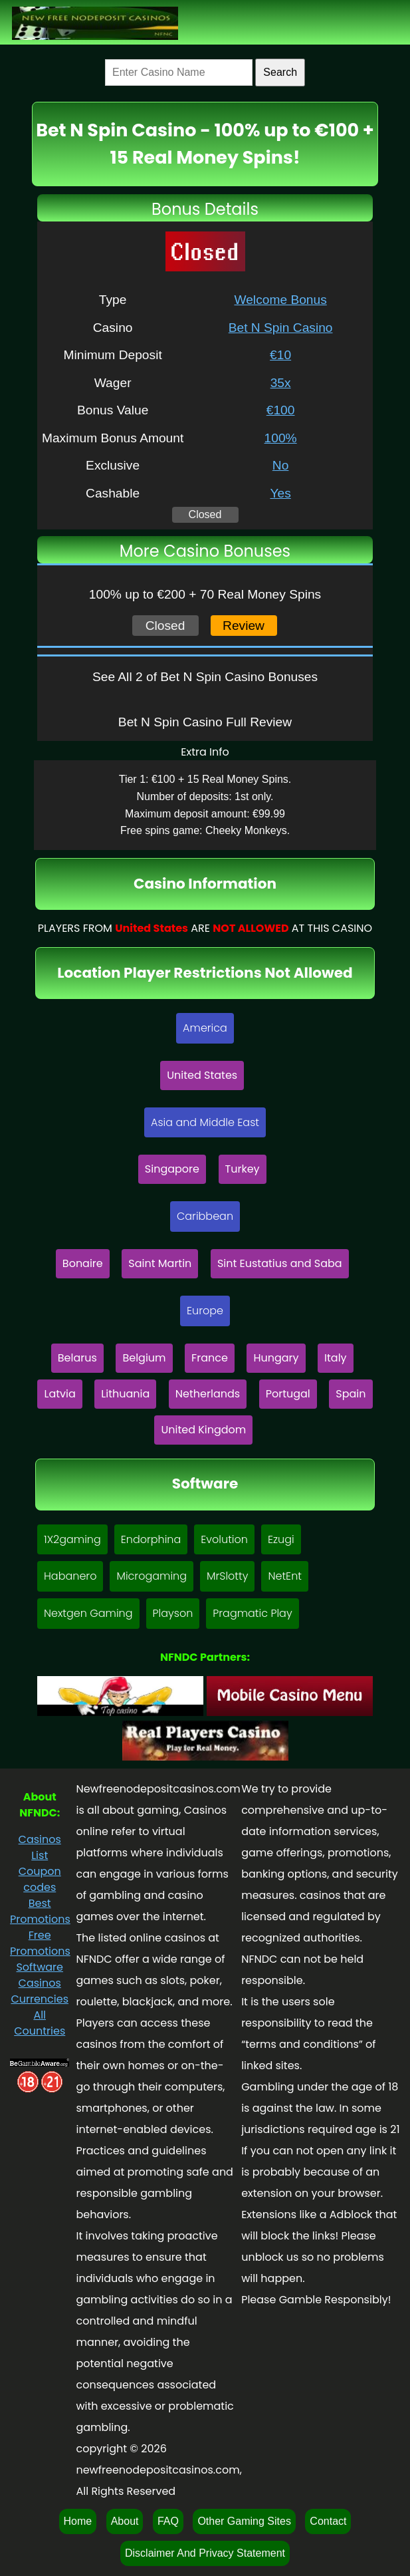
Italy (335, 1357)
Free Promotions (40, 1943)
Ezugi (281, 1539)
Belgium (143, 1357)
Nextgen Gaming (88, 1613)
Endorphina (151, 1539)
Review (243, 626)
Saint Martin (159, 1263)
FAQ (168, 2521)
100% (280, 438)
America (205, 1028)
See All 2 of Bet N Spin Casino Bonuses (205, 677)
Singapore (172, 1169)
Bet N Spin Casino (281, 328)
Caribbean (205, 1216)
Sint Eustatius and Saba (279, 1263)
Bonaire (82, 1263)
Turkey (242, 1169)
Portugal (288, 1393)
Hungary (275, 1357)
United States (202, 1075)
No (280, 465)
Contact (328, 2521)
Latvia (59, 1393)
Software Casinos (39, 1975)
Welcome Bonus (280, 300)
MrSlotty (227, 1576)
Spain (350, 1393)
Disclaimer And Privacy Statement (205, 2553)
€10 (280, 355)
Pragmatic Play (252, 1613)
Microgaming (151, 1576)
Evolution (224, 1539)
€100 (280, 410)
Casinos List (40, 1847)
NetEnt (285, 1576)
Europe (205, 1310)
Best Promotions (40, 1911)
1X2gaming (72, 1539)
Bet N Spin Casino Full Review (205, 722)
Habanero (70, 1576)
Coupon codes (40, 1879)
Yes (280, 493)
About (125, 2521)
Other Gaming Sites (244, 2521)
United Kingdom (203, 1429)
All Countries (39, 2023)
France (209, 1357)
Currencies (39, 1999)
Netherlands (207, 1393)
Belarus (77, 1357)
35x (280, 383)
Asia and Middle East (205, 1122)
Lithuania (125, 1393)
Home (78, 2521)
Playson (173, 1613)
